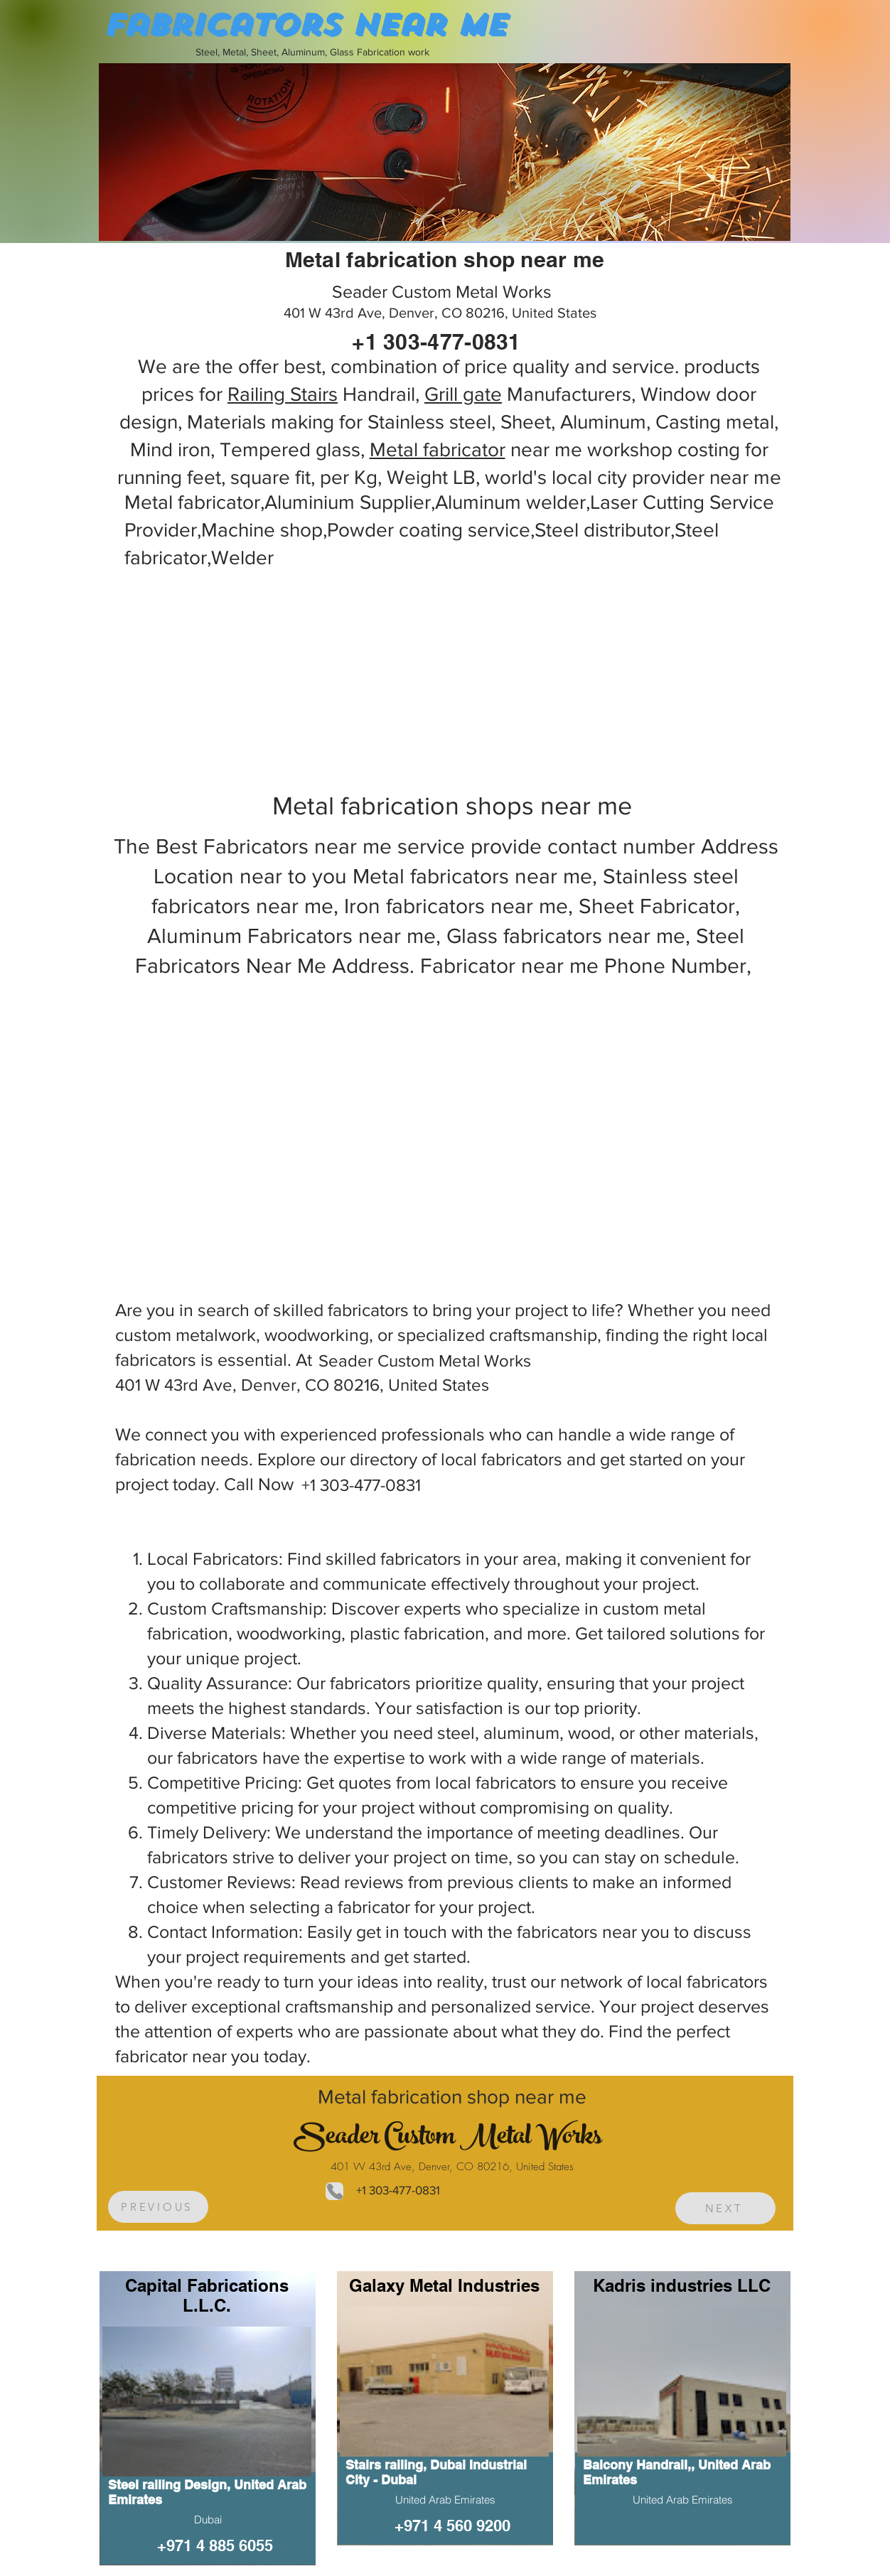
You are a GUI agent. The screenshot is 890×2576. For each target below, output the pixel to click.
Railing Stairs (282, 394)
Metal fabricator (437, 449)
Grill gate (463, 394)
